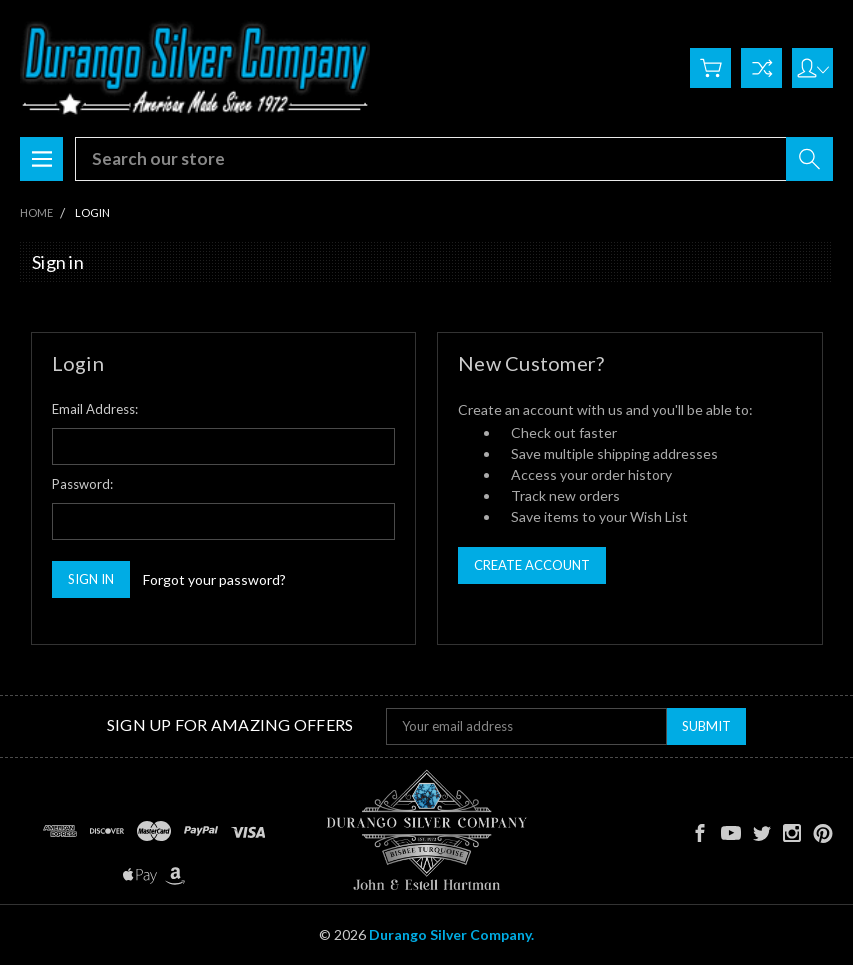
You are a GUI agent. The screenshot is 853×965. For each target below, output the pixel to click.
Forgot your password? (214, 579)
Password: (82, 484)
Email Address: (95, 409)
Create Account (532, 565)
